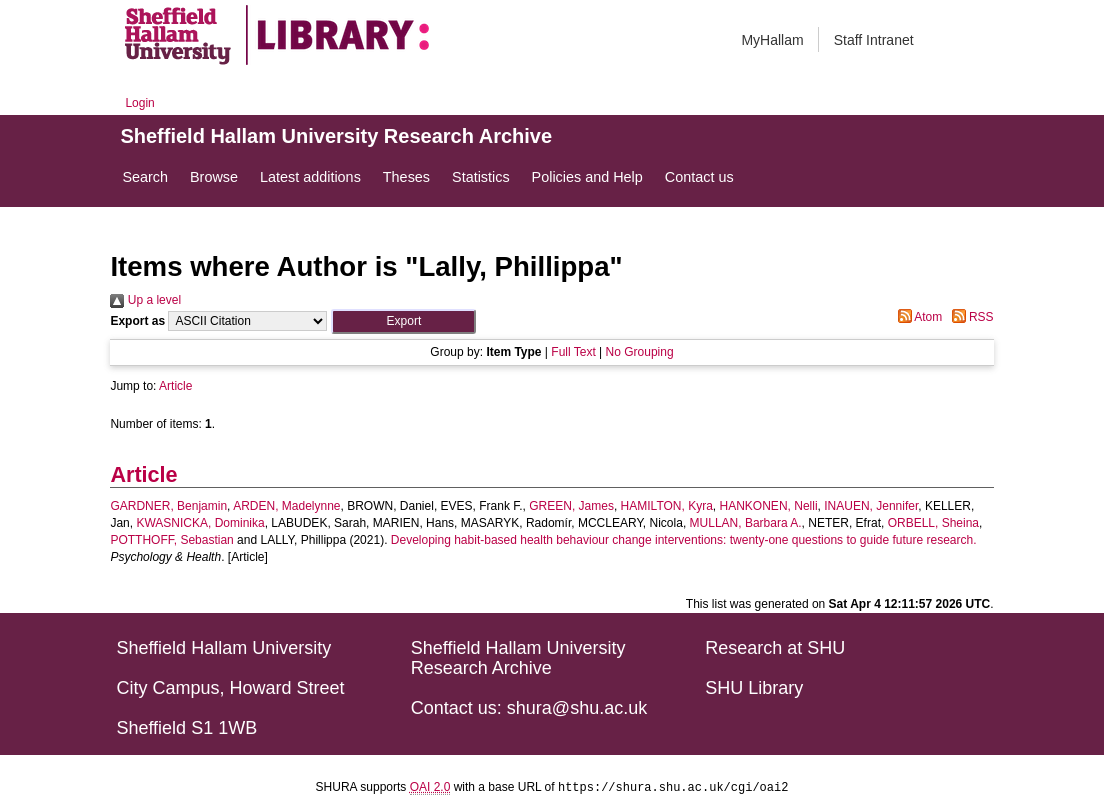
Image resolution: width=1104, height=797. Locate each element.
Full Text (573, 352)
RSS (970, 317)
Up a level (145, 300)
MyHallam (772, 40)
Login (139, 103)
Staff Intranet (874, 40)
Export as (137, 321)
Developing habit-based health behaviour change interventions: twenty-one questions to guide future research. (684, 540)
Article (175, 386)
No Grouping (640, 352)
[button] (403, 321)
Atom (917, 317)
